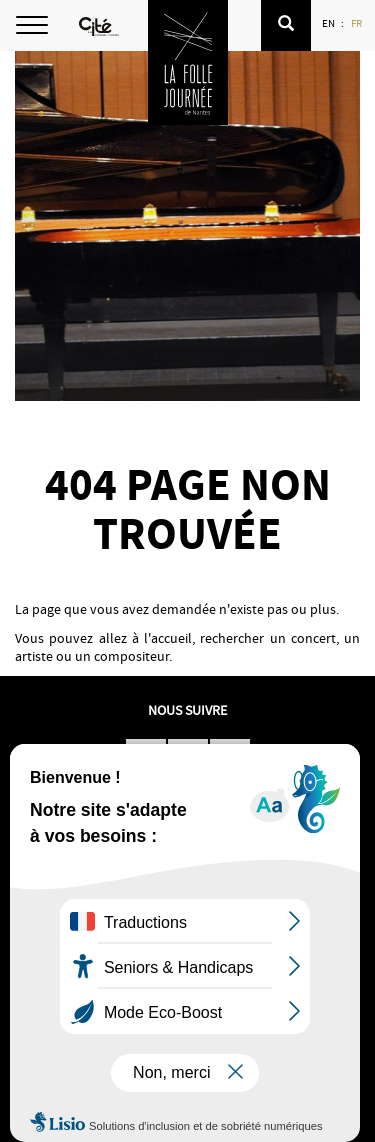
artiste (34, 656)
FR (357, 23)
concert (313, 638)
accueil (171, 638)
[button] (286, 25)
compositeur (131, 656)
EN (329, 23)
